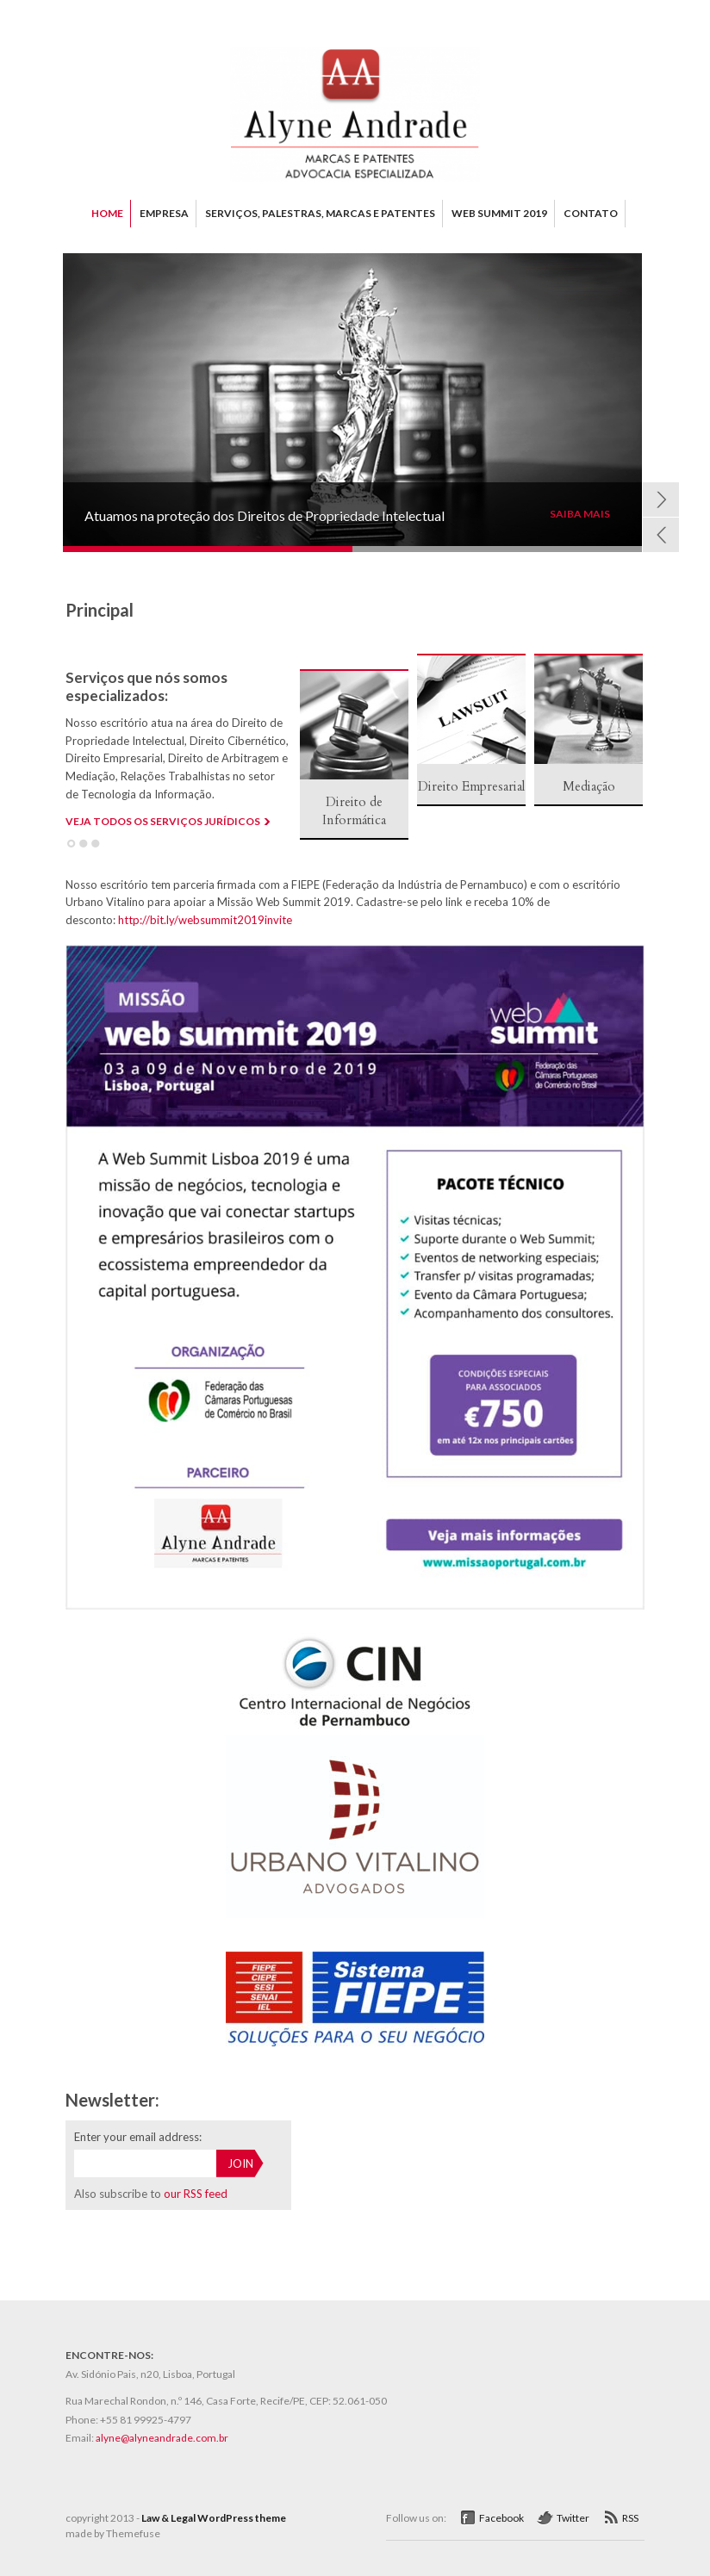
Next (661, 499)
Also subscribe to (150, 2193)
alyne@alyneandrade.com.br (162, 2437)
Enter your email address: (138, 2137)
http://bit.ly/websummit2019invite (205, 920)
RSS (630, 2517)
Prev (661, 535)
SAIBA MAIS (580, 514)
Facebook (501, 2517)
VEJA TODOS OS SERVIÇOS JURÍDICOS (162, 821)
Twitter (573, 2517)
